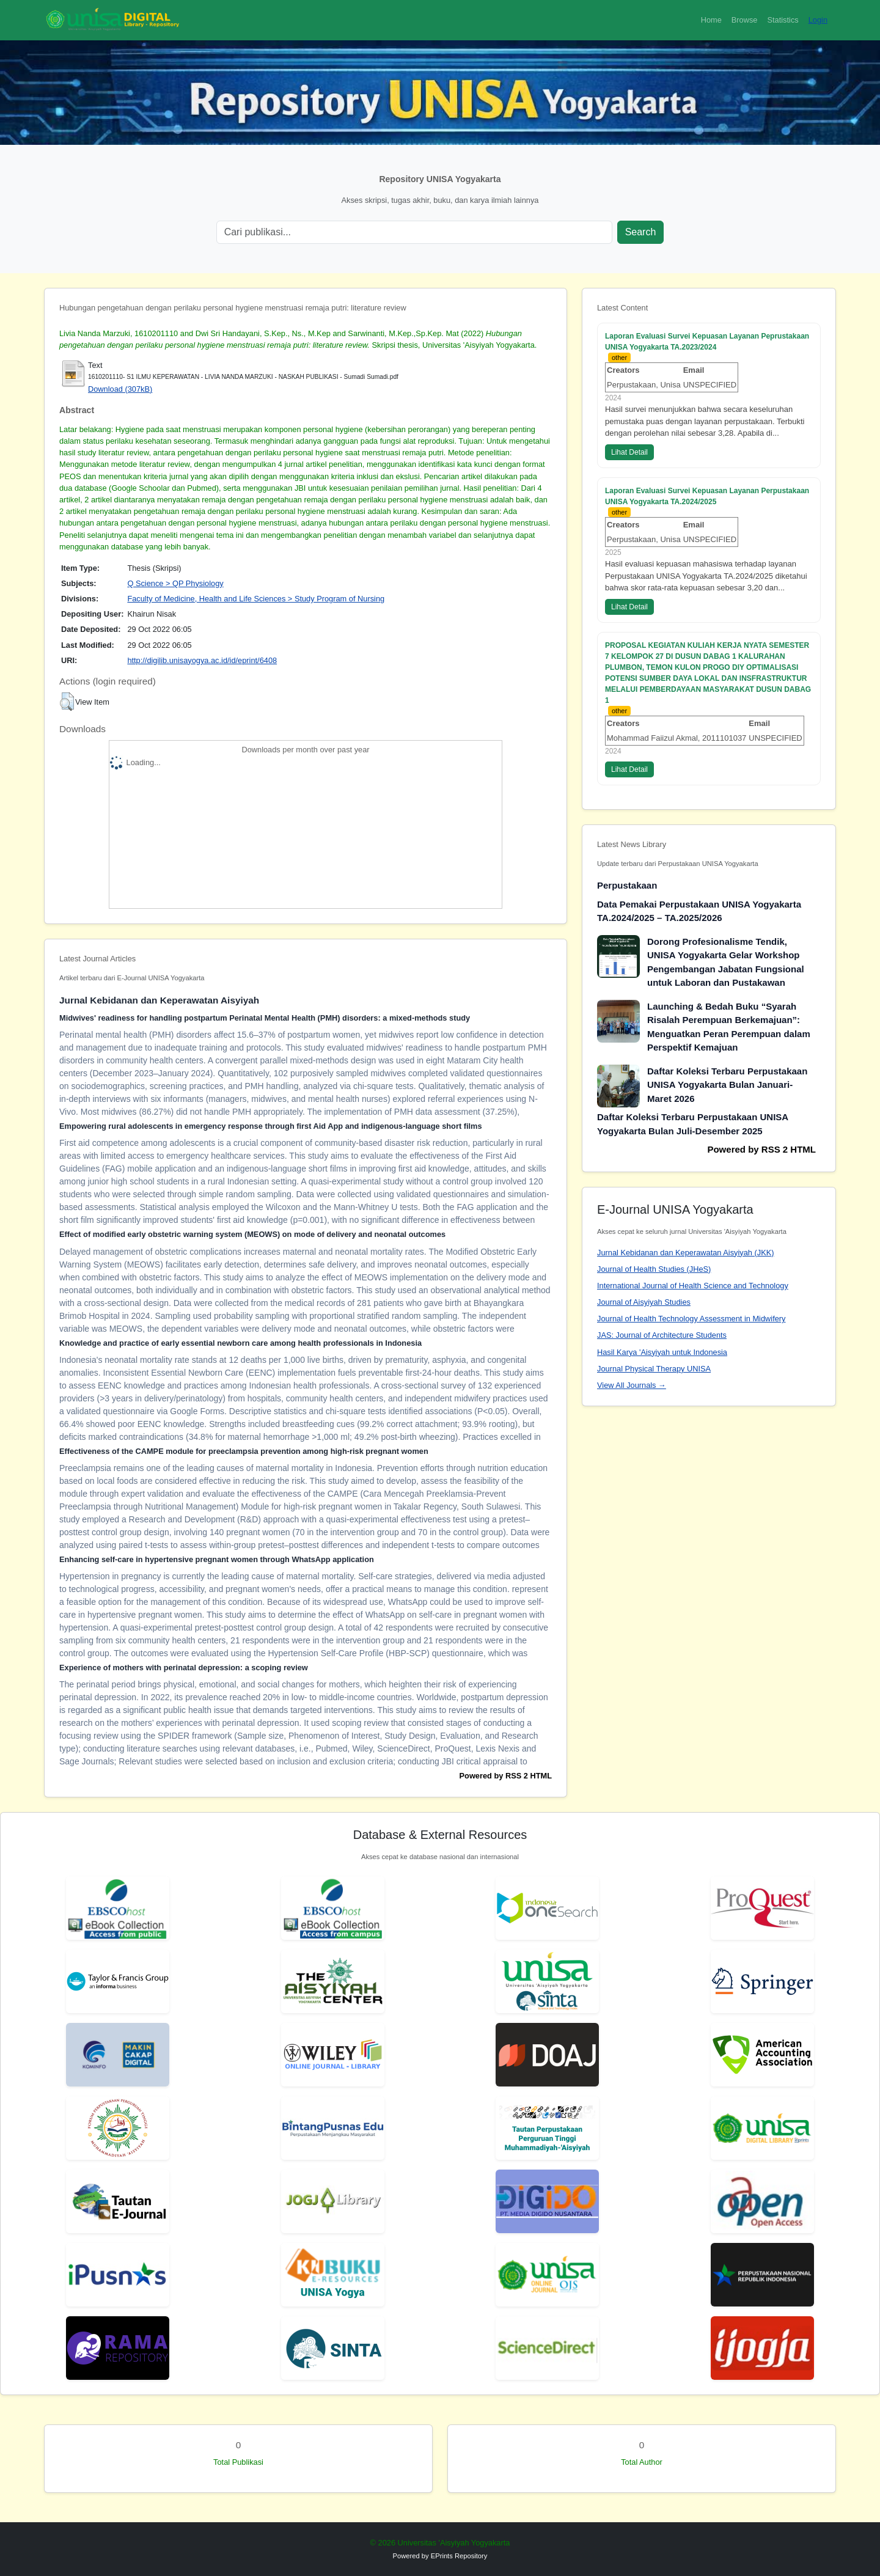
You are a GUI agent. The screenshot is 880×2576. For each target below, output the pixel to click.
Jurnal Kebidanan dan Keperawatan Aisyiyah (159, 1000)
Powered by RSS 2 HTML (506, 1775)
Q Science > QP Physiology (175, 583)
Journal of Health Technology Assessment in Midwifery (691, 1318)
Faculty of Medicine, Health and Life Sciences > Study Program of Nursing (255, 598)
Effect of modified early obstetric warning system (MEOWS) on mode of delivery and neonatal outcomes (252, 1234)
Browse (745, 19)
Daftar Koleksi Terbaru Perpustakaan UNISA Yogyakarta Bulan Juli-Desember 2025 (692, 1124)
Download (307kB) (120, 389)
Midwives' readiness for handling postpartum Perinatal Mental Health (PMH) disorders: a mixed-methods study (264, 1017)
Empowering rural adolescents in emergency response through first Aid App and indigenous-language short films (270, 1126)
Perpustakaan (627, 885)
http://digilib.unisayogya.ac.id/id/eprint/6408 (202, 660)
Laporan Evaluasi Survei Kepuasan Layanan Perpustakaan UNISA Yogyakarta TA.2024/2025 (707, 496)
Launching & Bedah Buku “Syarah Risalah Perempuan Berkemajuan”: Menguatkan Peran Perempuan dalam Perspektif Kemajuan (728, 1027)
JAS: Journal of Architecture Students (662, 1335)
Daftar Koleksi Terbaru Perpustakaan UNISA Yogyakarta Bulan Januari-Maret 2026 (727, 1085)
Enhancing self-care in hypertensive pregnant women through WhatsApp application (216, 1559)
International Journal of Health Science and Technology (692, 1285)
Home (711, 19)
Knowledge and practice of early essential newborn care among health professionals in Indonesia (240, 1343)
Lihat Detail (629, 452)
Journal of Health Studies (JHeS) (654, 1269)
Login (818, 19)
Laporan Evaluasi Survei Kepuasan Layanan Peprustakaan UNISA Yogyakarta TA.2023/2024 (707, 341)
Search (640, 232)
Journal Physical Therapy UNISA (654, 1368)
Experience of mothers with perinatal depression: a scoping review (183, 1667)
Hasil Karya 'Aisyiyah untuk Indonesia (662, 1352)
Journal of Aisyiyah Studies (644, 1302)
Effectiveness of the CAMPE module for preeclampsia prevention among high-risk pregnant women (243, 1451)
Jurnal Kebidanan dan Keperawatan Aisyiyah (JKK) (685, 1252)
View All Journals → (631, 1385)
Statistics (782, 19)
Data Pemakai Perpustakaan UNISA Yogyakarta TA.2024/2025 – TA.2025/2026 (699, 911)
